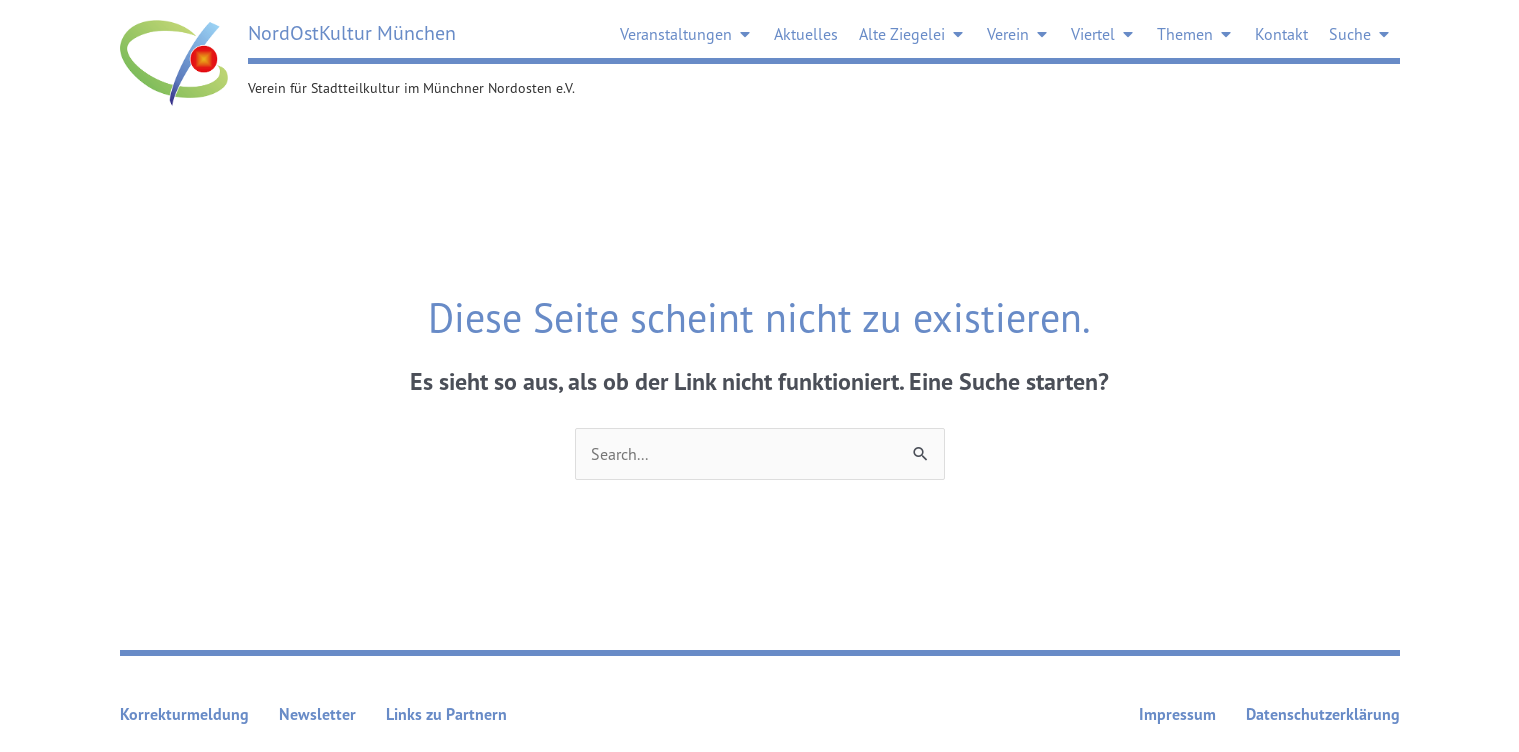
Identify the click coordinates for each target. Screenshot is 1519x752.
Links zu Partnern (446, 714)
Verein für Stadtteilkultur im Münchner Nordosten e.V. (411, 87)
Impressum (1177, 714)
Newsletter (317, 714)
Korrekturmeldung (184, 714)
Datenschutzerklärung (1323, 714)
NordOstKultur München (352, 32)
